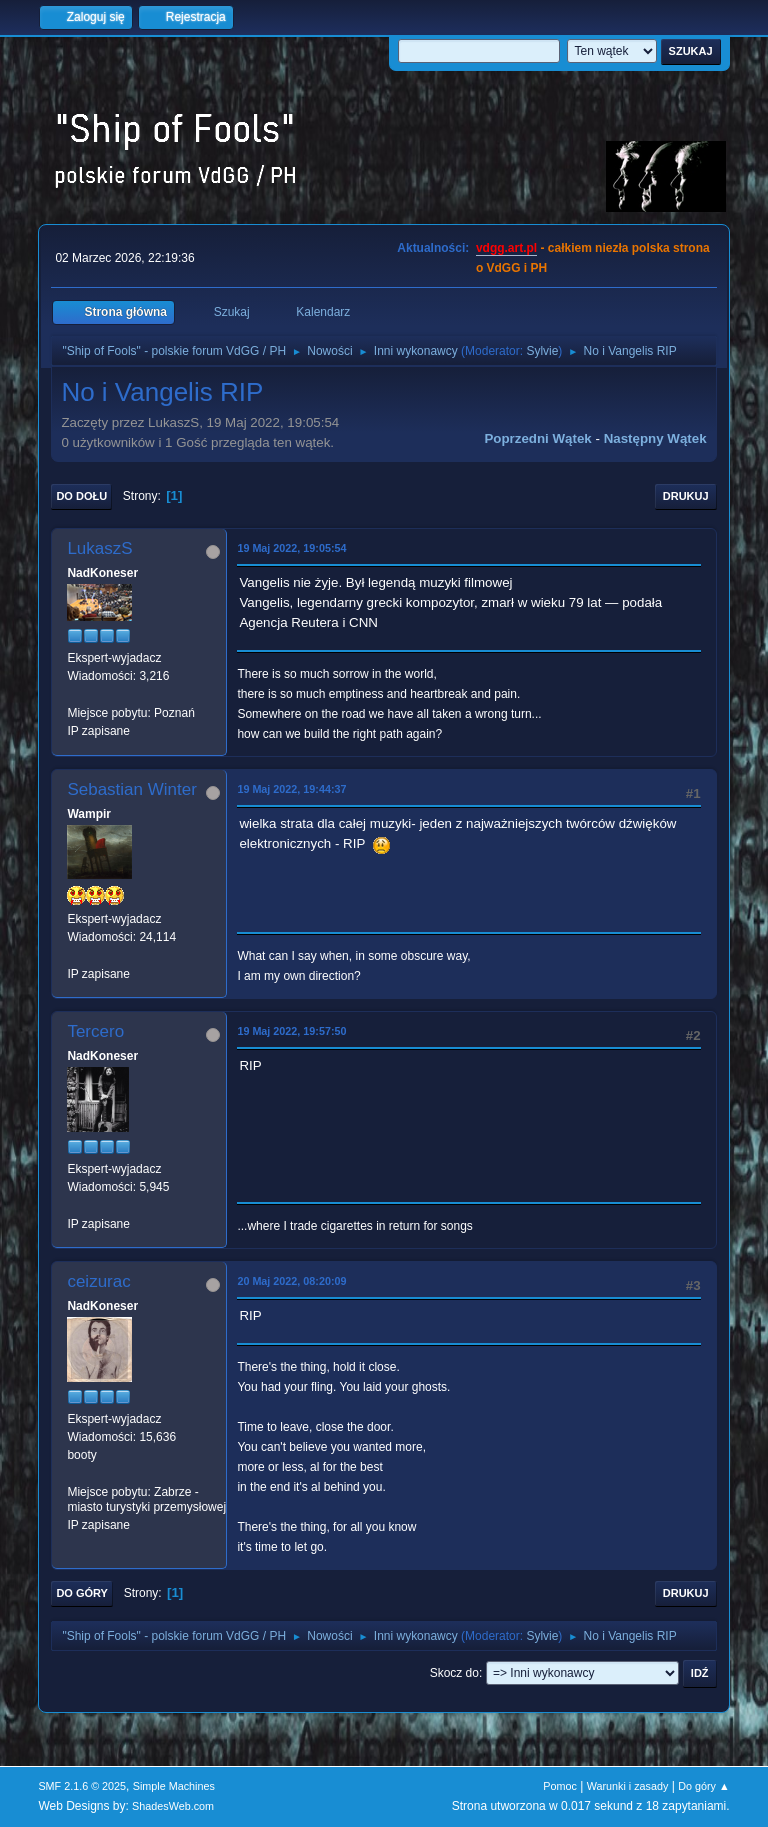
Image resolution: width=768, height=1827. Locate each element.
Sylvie (542, 351)
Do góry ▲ (703, 1786)
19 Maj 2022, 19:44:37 (291, 789)
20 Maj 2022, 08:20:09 (291, 1281)
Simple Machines (174, 1786)
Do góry (82, 1593)
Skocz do (454, 1673)
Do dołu (81, 496)
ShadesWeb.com (173, 1806)
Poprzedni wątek (537, 438)
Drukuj (686, 496)
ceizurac (98, 1281)
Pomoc (560, 1786)
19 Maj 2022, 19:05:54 (291, 548)
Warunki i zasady (628, 1786)
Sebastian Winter (131, 789)
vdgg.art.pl (506, 248)
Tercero (95, 1031)
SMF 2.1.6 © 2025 (82, 1786)
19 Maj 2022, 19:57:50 (291, 1031)
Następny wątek (655, 438)
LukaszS (99, 548)
